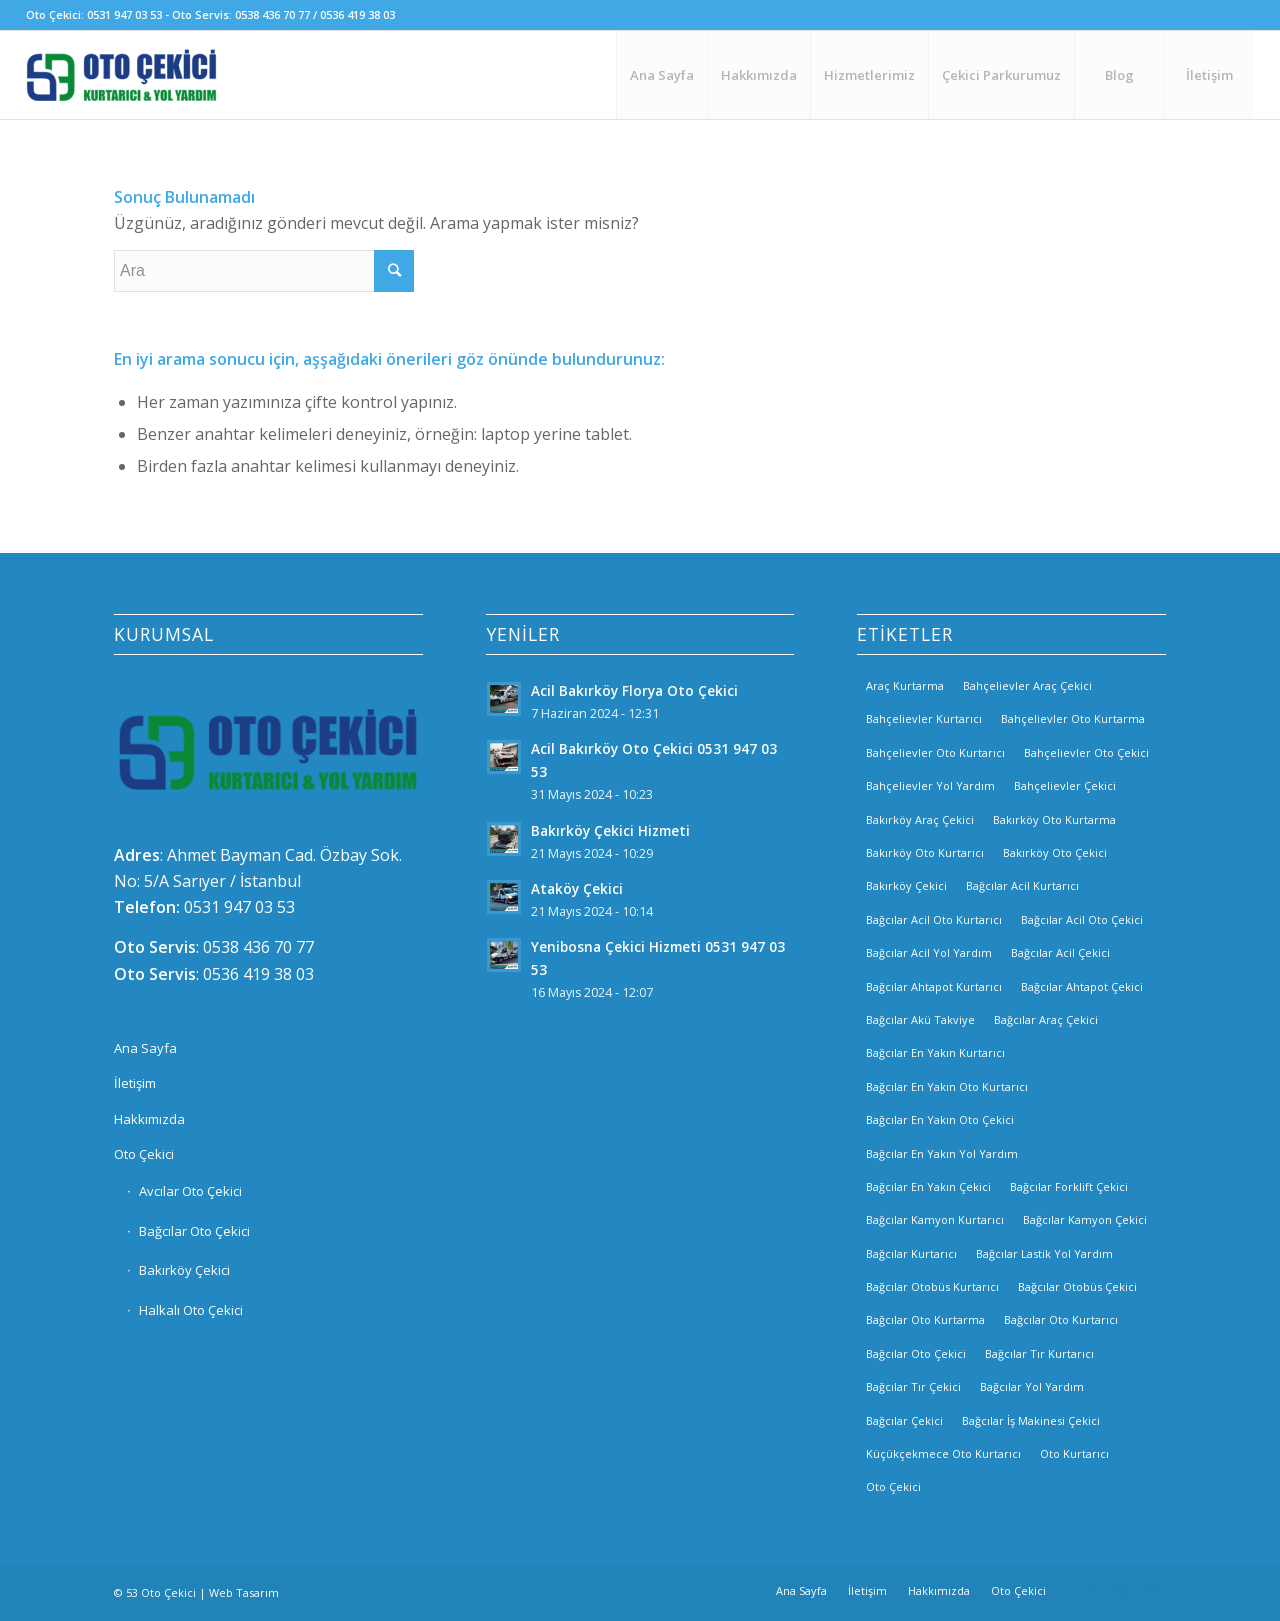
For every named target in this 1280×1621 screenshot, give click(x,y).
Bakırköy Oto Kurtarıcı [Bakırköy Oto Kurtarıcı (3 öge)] (925, 852)
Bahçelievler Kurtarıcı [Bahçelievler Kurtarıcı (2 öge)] (924, 718)
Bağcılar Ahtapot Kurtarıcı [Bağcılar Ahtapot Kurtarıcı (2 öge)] (934, 986)
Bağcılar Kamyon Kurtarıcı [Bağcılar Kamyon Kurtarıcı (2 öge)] (935, 1219)
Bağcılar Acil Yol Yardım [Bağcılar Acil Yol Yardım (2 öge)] (929, 952)
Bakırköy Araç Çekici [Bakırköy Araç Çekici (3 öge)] (920, 819)
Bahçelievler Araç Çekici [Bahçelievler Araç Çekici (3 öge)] (1027, 685)
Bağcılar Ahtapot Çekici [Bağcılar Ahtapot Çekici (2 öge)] (1082, 986)
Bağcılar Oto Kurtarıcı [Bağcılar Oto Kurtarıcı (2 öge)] (1061, 1319)
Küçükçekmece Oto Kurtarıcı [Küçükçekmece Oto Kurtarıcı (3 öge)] (943, 1453)
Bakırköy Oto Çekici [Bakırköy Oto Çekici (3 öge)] (1055, 852)
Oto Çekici (144, 1154)
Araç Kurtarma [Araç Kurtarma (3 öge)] (905, 685)
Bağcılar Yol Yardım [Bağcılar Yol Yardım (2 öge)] (1032, 1386)
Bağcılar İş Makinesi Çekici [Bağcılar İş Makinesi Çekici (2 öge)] (1031, 1420)
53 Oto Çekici (161, 1592)
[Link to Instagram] (1121, 1590)
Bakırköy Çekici (184, 1270)
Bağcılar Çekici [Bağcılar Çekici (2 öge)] (904, 1420)
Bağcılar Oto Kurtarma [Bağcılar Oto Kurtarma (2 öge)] (925, 1319)
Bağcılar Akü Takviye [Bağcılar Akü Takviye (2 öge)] (920, 1019)
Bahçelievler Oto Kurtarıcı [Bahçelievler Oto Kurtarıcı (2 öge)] (935, 752)
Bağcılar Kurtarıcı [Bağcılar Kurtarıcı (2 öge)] (911, 1253)
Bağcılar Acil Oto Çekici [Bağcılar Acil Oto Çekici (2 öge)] (1082, 919)
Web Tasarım (244, 1592)
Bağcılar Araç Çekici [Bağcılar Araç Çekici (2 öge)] (1046, 1019)
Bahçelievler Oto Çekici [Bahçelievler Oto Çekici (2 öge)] (1086, 752)
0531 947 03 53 (239, 907)
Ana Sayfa (145, 1048)
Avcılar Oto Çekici (190, 1191)
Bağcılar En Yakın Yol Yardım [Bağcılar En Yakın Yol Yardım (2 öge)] (942, 1153)
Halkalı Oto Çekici (191, 1310)
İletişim (135, 1083)
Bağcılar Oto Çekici (194, 1231)
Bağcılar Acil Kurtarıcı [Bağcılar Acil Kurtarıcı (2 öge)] (1022, 885)
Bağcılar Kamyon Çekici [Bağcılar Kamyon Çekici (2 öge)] (1085, 1219)
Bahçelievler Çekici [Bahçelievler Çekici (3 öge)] (1065, 785)
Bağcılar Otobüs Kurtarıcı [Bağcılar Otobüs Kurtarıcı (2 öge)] (932, 1286)
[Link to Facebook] (1091, 1590)
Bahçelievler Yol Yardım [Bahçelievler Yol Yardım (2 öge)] (930, 785)
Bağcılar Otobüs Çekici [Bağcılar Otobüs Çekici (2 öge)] (1077, 1286)
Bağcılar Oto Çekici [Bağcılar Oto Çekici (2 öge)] (916, 1353)
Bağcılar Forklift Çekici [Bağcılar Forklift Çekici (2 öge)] (1069, 1186)
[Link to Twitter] (1151, 1590)
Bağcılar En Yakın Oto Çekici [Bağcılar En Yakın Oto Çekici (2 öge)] (940, 1119)
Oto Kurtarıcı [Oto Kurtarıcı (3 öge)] (1074, 1453)
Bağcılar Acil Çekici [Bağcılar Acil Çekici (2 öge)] (1060, 952)
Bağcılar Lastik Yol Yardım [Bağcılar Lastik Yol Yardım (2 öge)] (1044, 1253)
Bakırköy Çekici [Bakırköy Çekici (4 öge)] (906, 885)
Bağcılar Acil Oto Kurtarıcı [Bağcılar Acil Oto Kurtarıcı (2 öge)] (934, 919)
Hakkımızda (149, 1119)
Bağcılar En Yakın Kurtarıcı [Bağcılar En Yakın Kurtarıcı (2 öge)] (935, 1052)
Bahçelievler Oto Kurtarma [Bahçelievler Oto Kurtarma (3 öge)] (1073, 718)
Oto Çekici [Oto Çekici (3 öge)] (893, 1486)
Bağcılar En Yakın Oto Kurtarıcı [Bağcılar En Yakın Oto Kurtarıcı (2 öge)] (947, 1086)
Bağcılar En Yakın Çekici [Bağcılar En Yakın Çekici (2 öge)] (928, 1186)
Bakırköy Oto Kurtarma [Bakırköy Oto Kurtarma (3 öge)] (1054, 819)
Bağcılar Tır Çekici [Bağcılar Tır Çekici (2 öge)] (913, 1386)
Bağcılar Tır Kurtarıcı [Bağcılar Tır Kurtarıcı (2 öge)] (1039, 1353)
